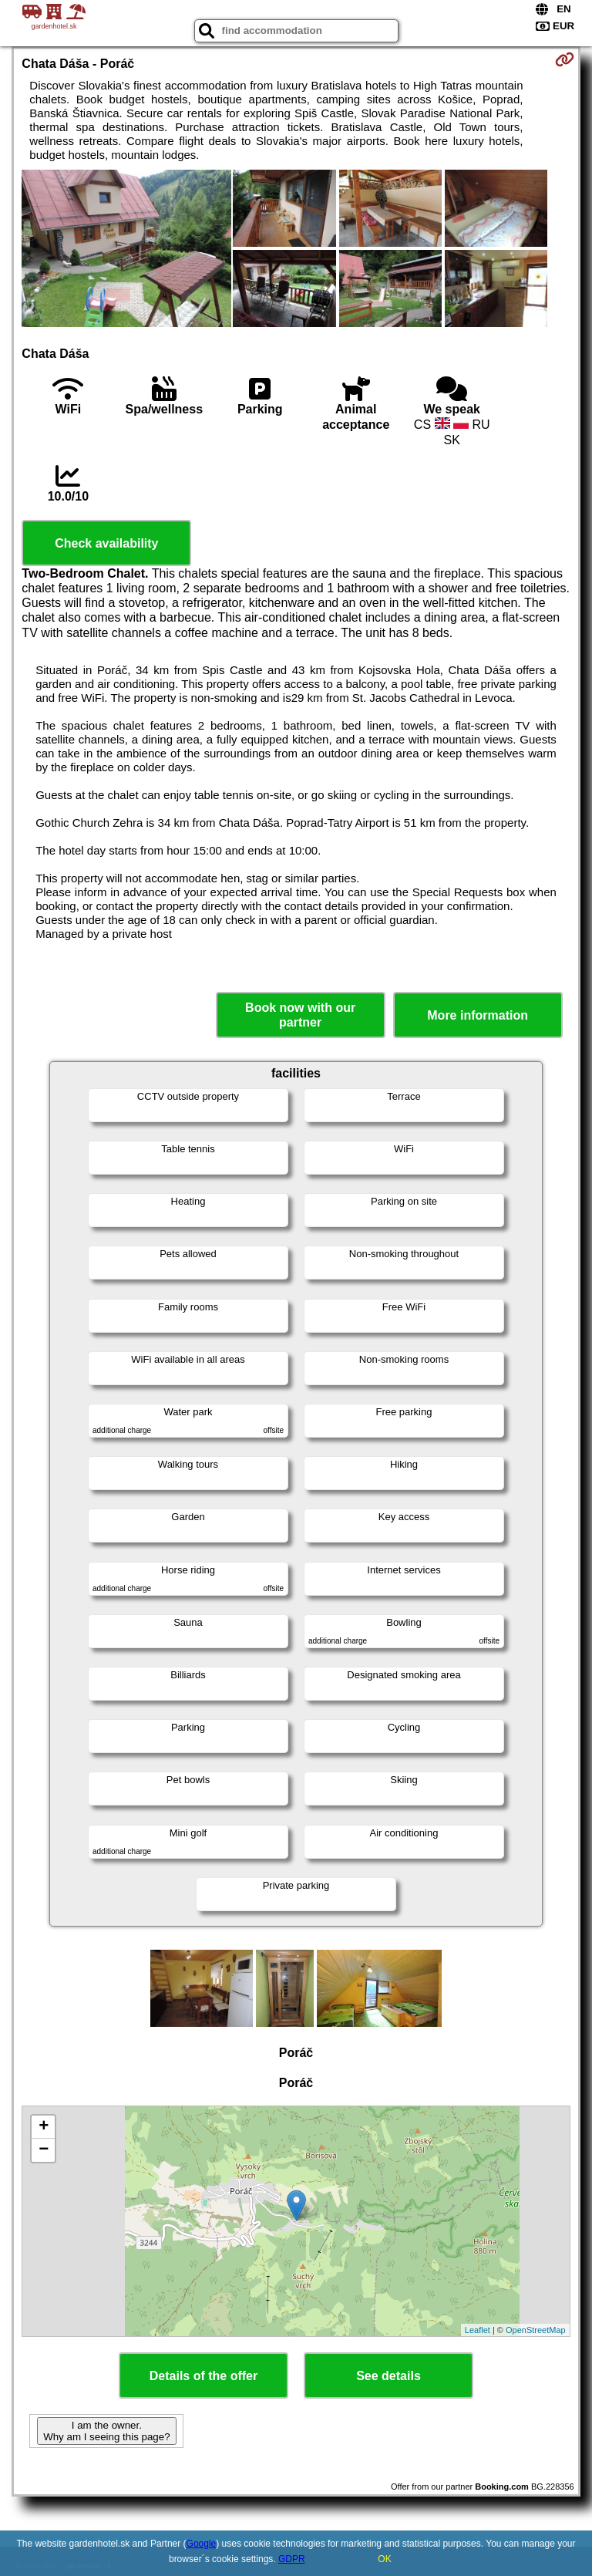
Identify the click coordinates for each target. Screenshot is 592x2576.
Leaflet (477, 2330)
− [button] (44, 2150)
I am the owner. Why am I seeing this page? (106, 2431)
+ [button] (44, 2127)
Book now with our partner (300, 1015)
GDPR (291, 2559)
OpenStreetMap (536, 2330)
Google (202, 2543)
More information (477, 1015)
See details (388, 2375)
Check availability (106, 543)
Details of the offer (203, 2375)
